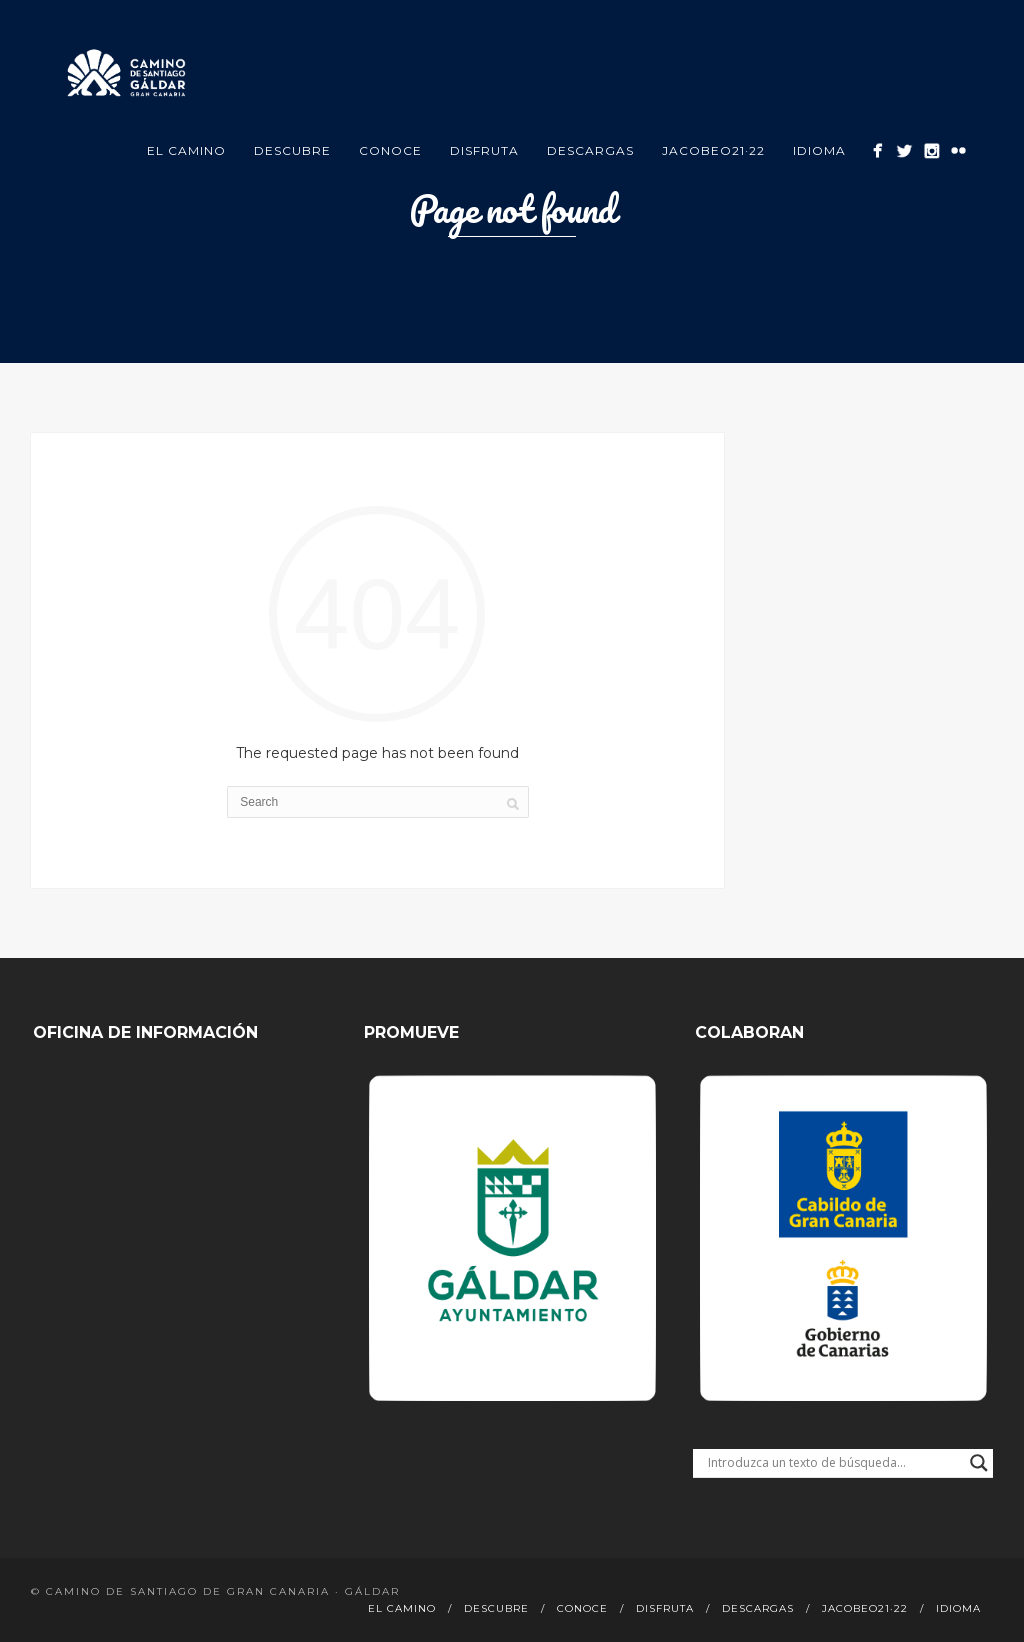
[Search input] (834, 1463)
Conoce (390, 150)
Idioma (819, 150)
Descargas (590, 150)
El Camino (186, 150)
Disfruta (484, 150)
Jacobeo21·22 (713, 150)
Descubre (292, 150)
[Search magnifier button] (979, 1463)
